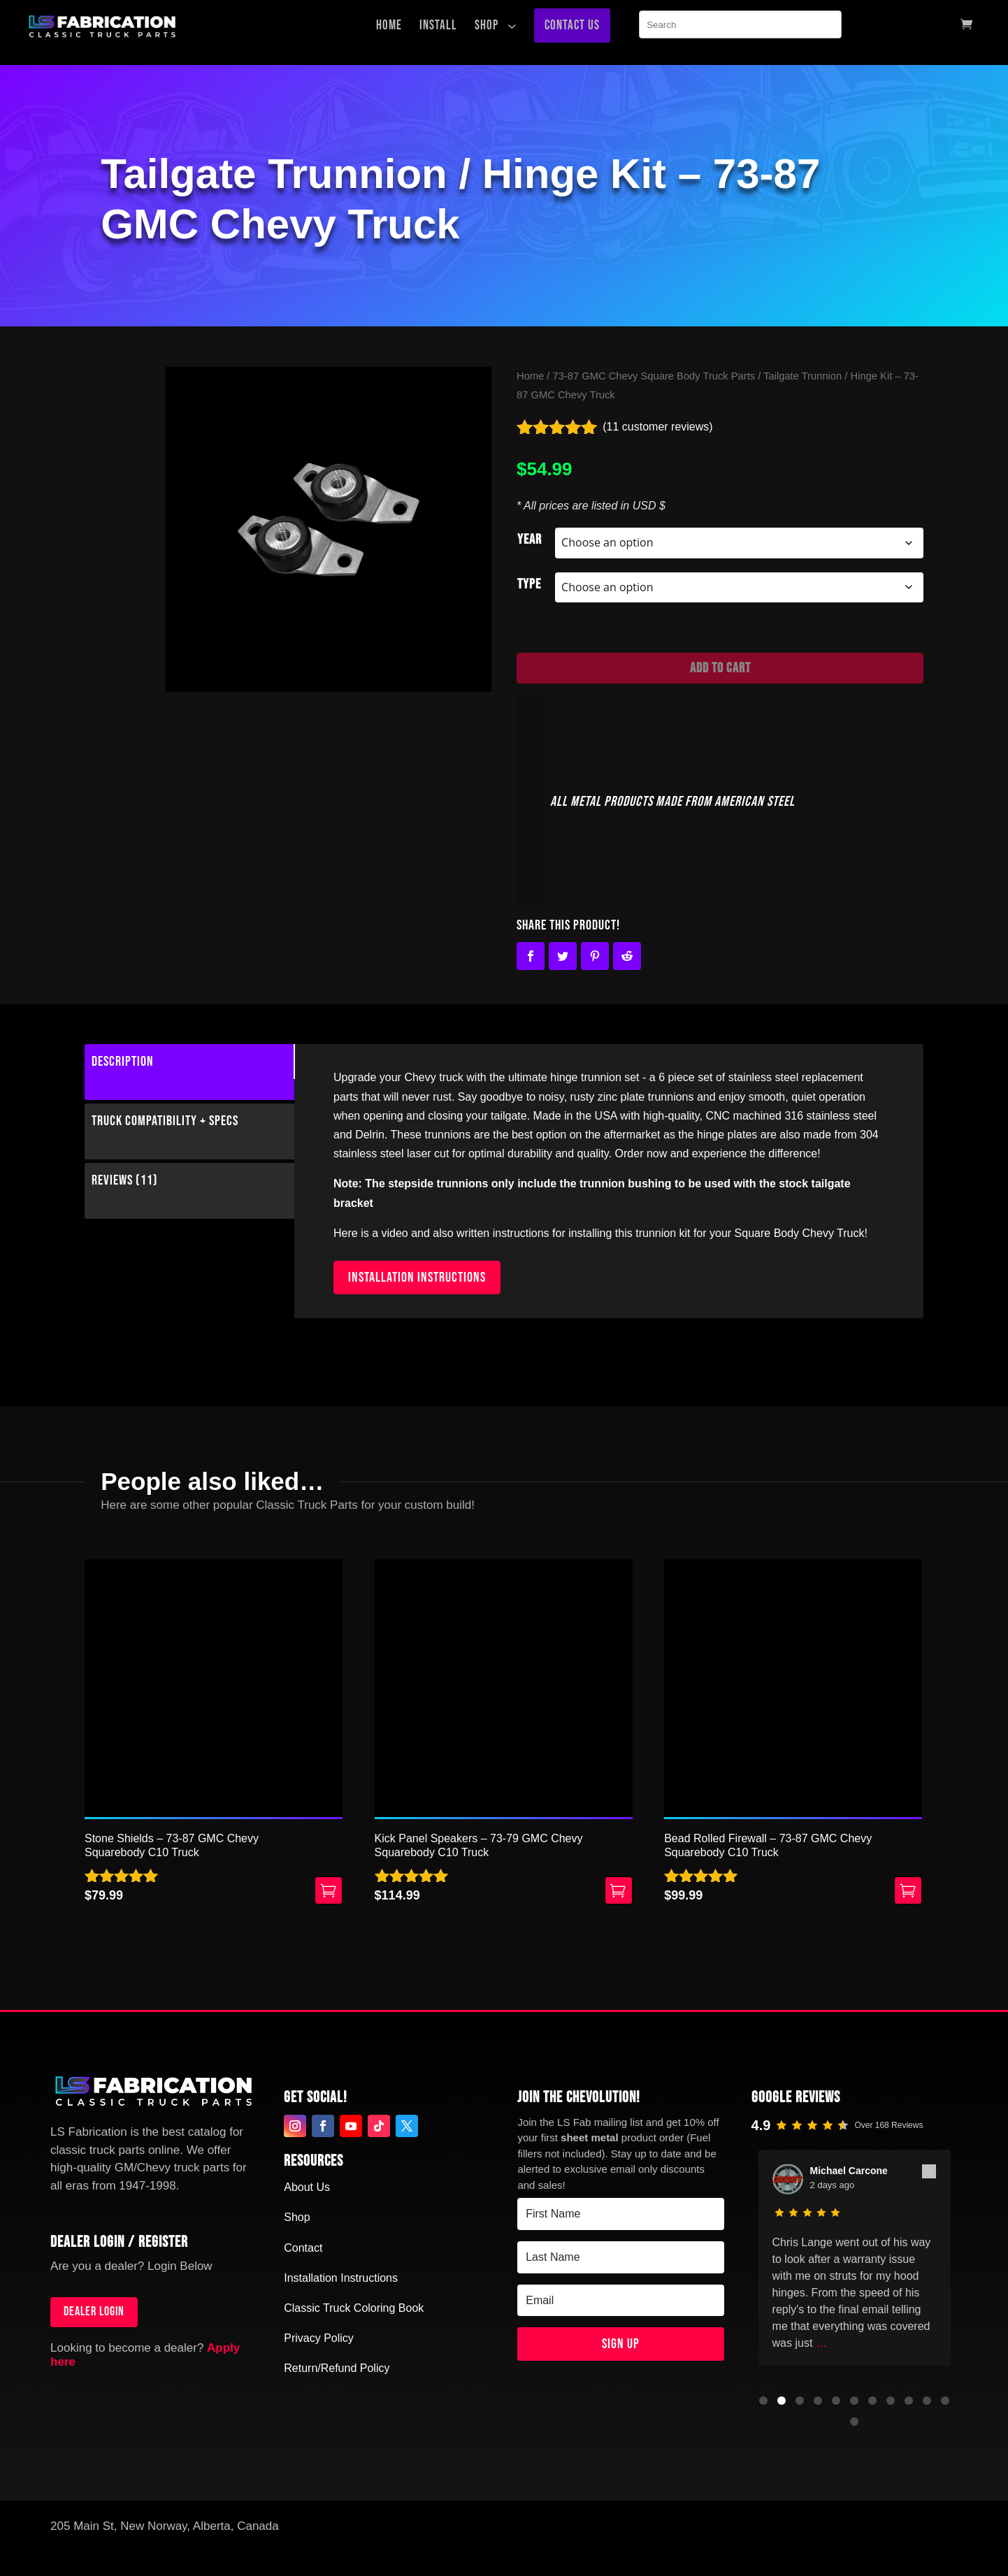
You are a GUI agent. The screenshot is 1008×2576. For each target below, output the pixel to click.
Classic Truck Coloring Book (354, 2308)
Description (123, 1061)
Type (529, 584)
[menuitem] (392, 25)
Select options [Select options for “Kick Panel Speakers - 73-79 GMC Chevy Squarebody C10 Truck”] (619, 1890)
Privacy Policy (319, 2338)
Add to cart (720, 668)
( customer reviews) (657, 427)
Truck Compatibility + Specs (165, 1121)
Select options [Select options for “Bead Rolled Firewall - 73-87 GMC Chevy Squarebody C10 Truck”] (908, 1890)
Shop (297, 2217)
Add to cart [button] (329, 1890)
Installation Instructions (341, 2278)
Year (529, 539)
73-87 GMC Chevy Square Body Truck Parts (654, 376)
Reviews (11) (125, 1180)
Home (530, 376)
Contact (303, 2248)
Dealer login (94, 2311)
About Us (307, 2187)
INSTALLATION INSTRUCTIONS (417, 1277)
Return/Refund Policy (336, 2368)
